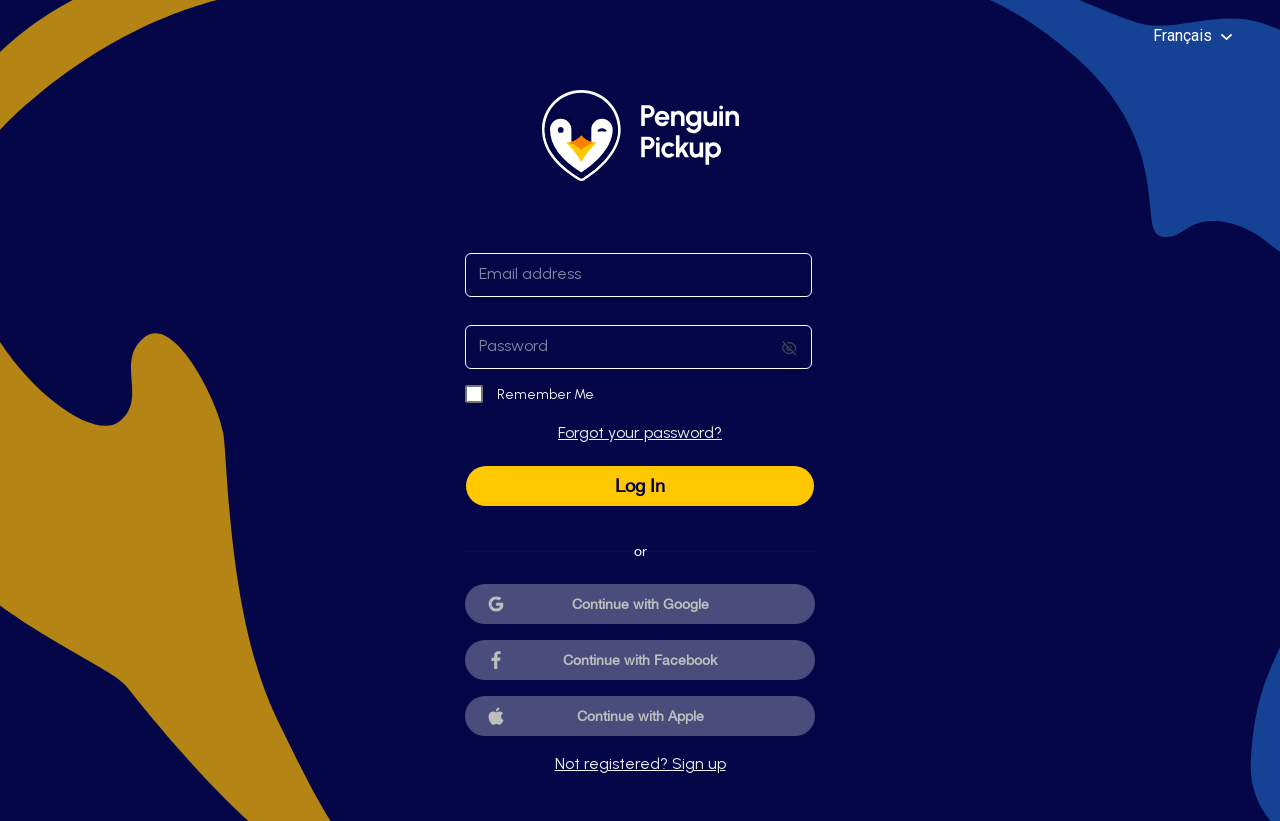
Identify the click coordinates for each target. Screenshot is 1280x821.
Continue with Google (640, 604)
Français (1192, 35)
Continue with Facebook (640, 660)
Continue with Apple (640, 716)
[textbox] (638, 275)
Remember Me (545, 394)
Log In (640, 485)
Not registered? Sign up (640, 763)
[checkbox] (475, 395)
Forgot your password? (640, 432)
